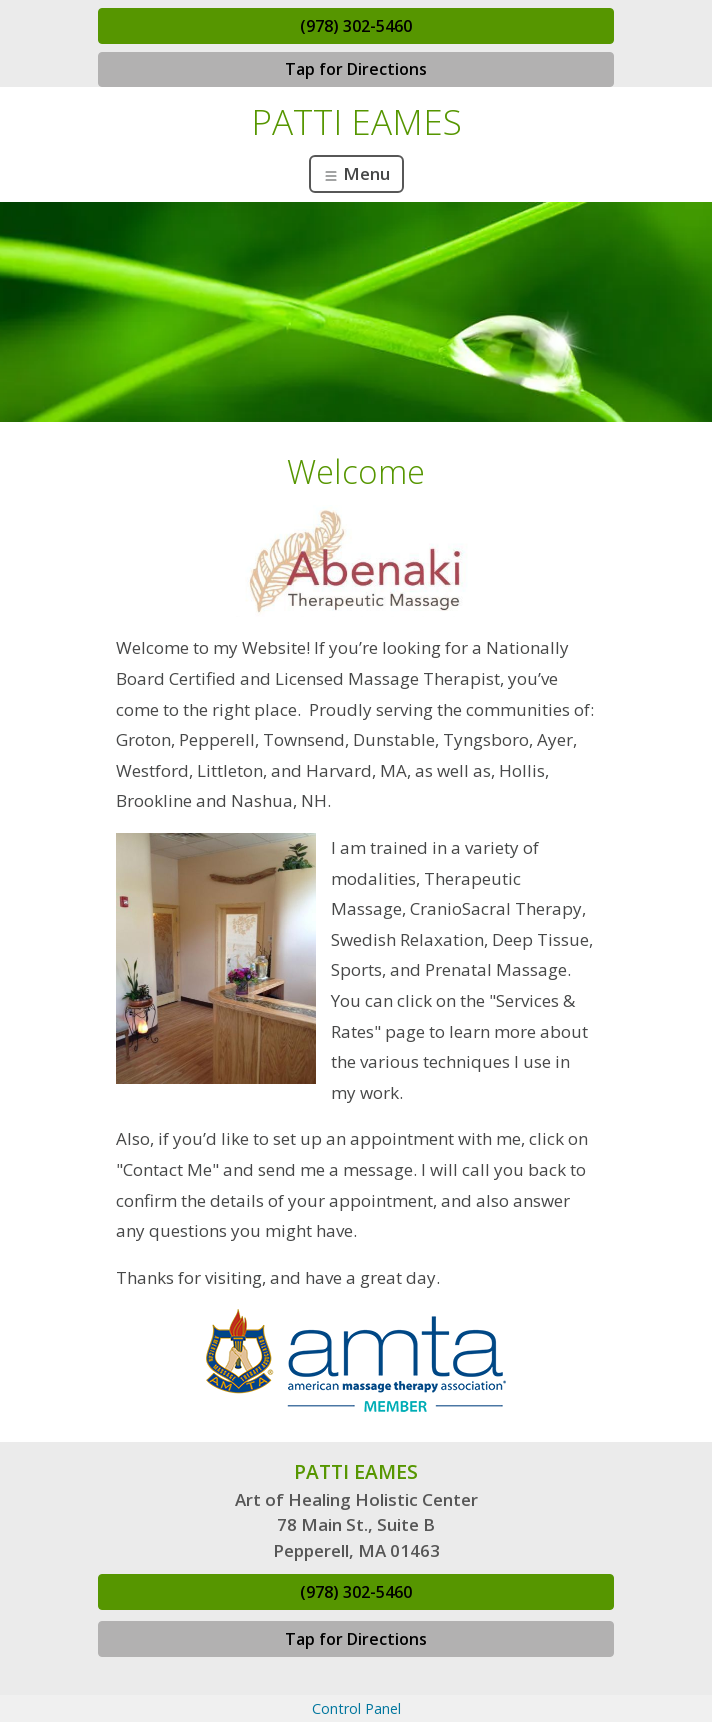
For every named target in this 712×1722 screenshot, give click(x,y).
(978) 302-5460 (356, 26)
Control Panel (356, 1708)
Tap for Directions (356, 69)
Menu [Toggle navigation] (356, 173)
